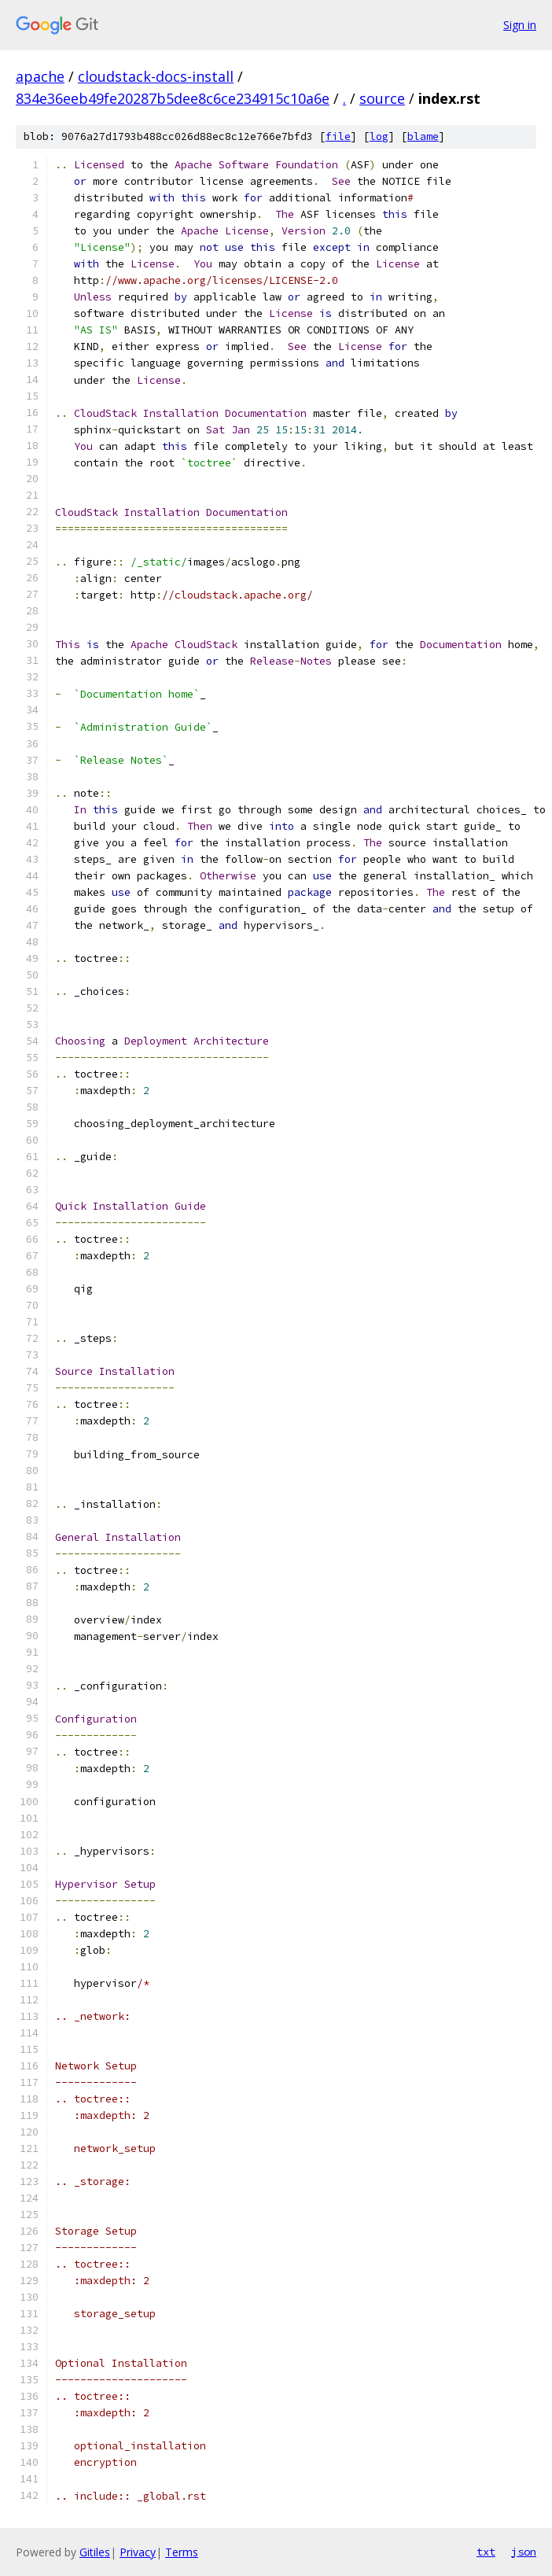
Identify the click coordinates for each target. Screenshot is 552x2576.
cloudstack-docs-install (156, 76)
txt (486, 2552)
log (379, 136)
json (523, 2552)
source (382, 98)
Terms (181, 2552)
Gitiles (94, 2552)
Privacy (138, 2552)
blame (423, 136)
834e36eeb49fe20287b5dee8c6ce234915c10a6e (172, 98)
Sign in (519, 24)
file (338, 136)
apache (40, 76)
